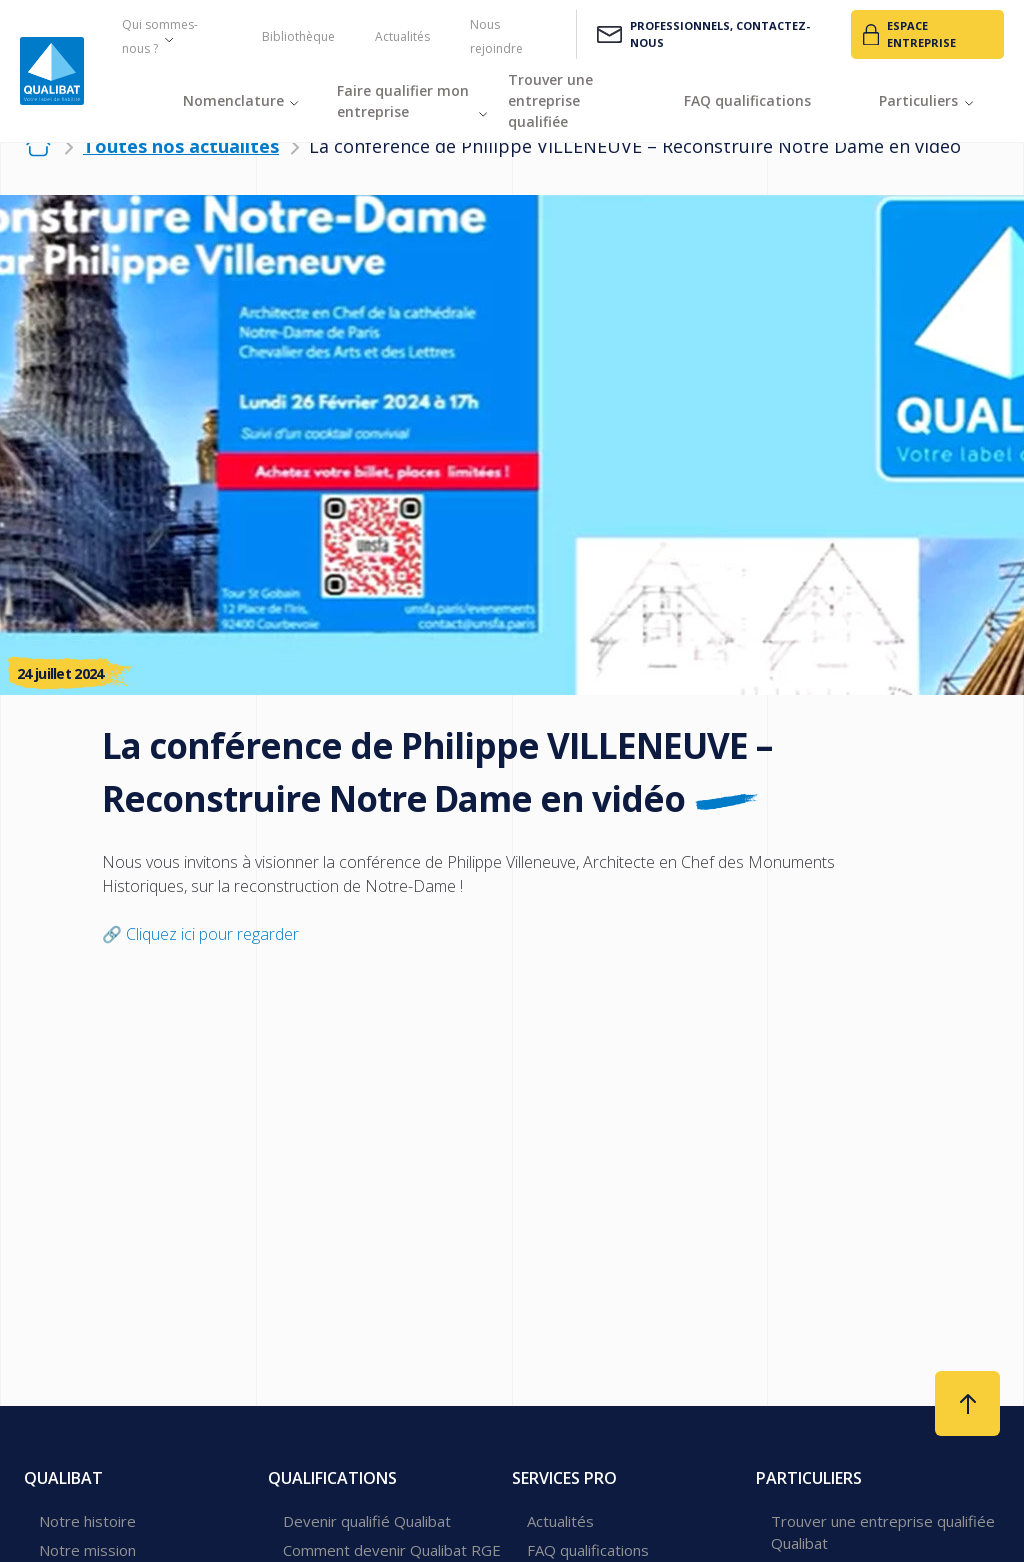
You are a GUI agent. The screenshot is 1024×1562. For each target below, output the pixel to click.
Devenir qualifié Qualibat (367, 1521)
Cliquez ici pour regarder (212, 934)
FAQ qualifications (588, 1550)
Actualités (402, 36)
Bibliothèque (298, 36)
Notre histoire (87, 1521)
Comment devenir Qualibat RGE (392, 1550)
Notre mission (87, 1550)
